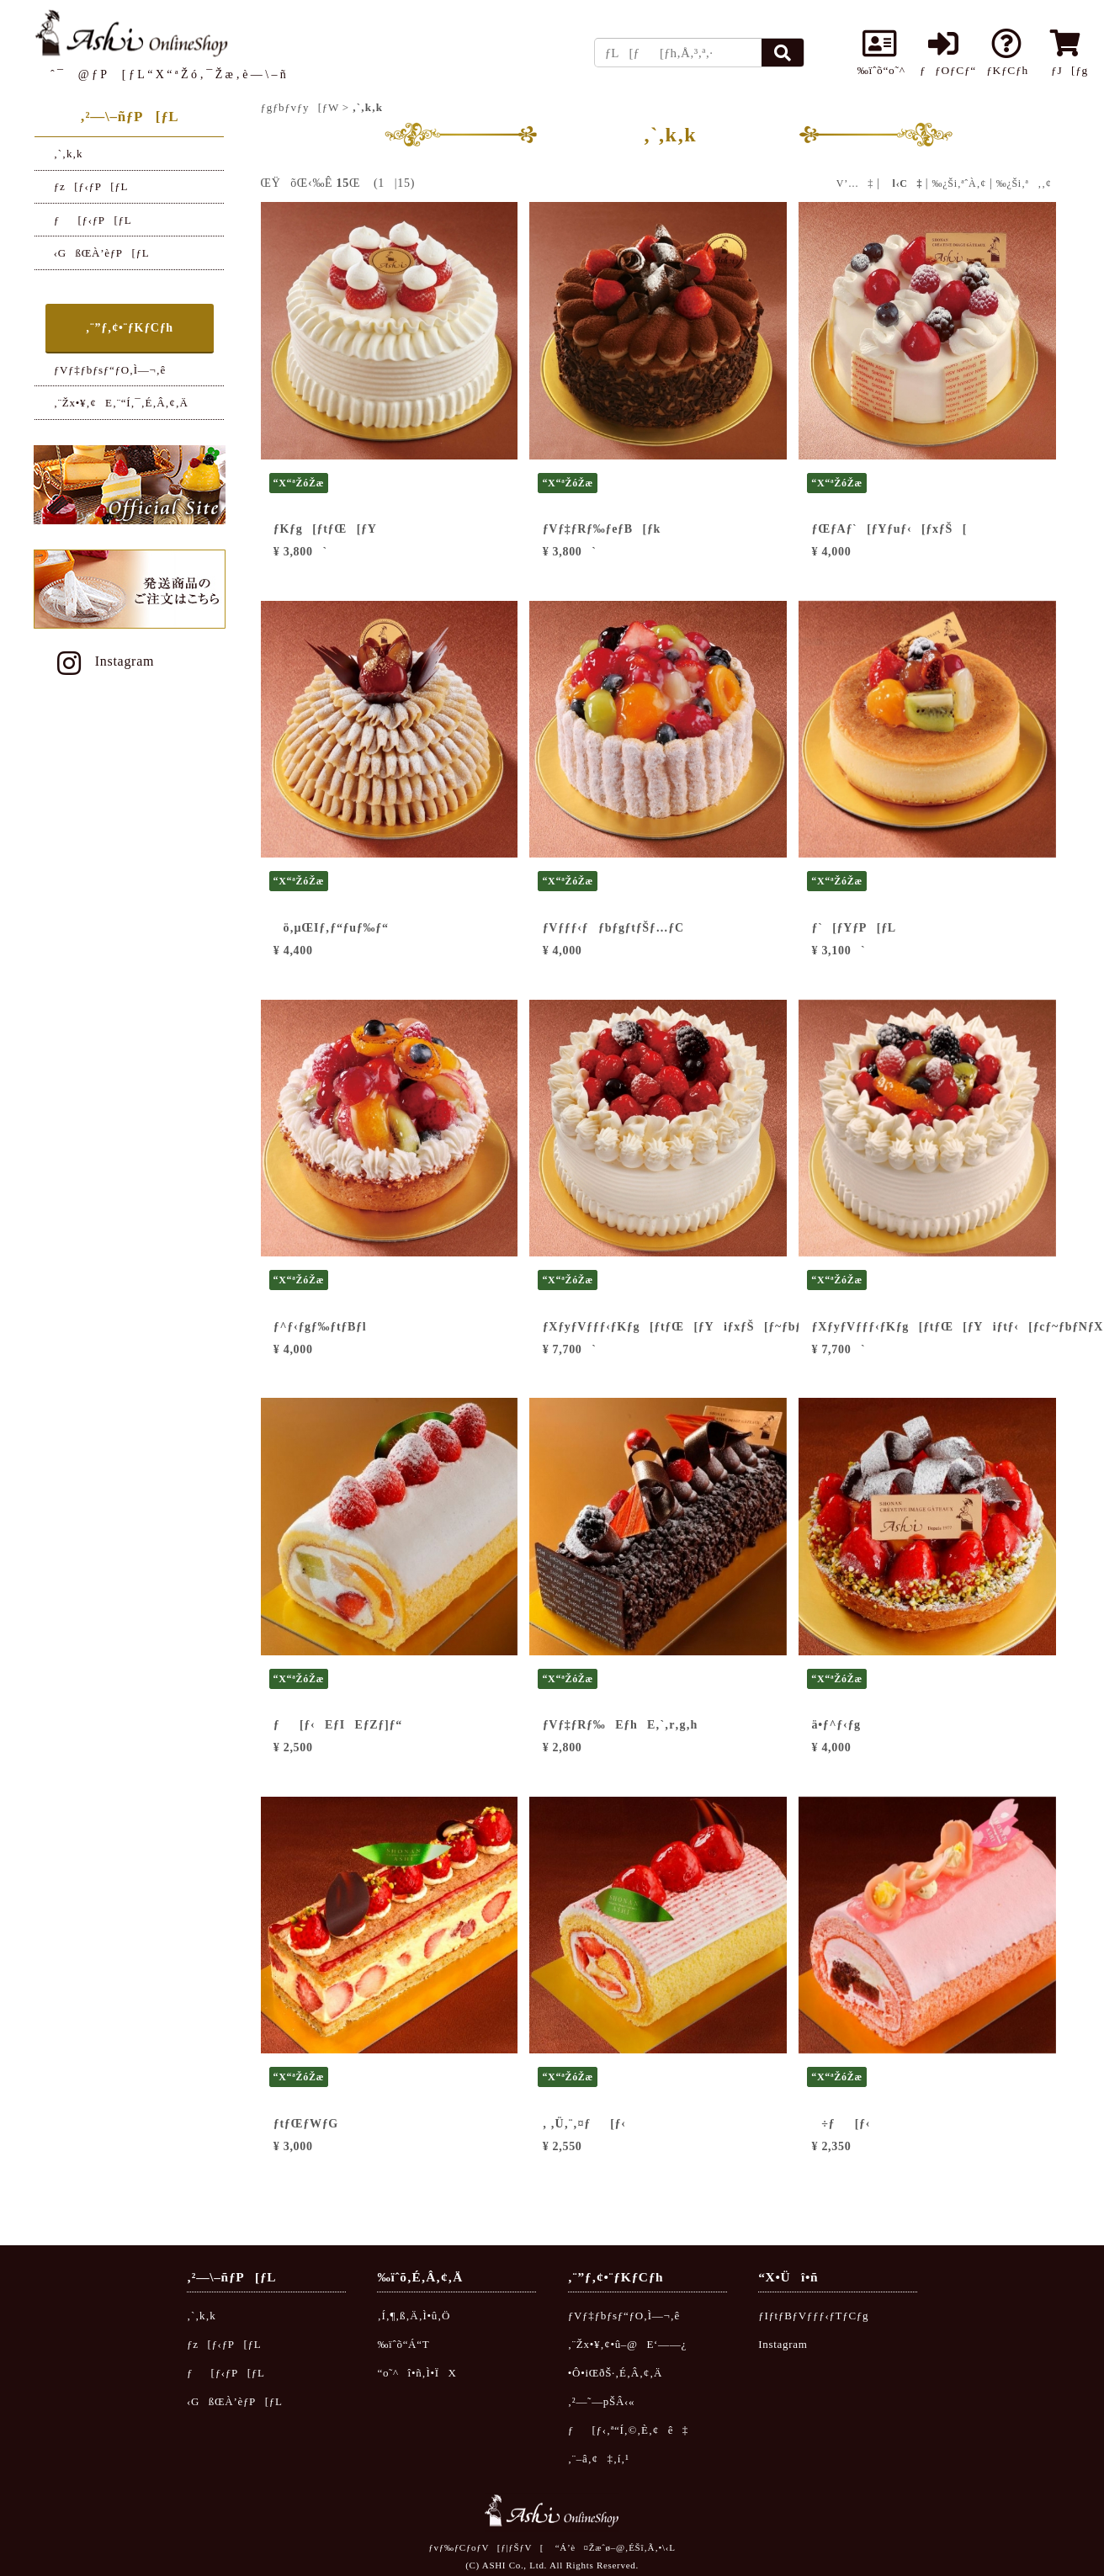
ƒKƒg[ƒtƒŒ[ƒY (325, 529)
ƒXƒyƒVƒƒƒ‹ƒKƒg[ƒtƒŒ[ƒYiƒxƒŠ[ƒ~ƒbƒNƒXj (692, 1326)
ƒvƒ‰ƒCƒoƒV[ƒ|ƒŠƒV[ (486, 2547)
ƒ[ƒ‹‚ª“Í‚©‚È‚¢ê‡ (628, 2430)
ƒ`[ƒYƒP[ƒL (854, 928)
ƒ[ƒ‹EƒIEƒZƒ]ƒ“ (337, 1724)
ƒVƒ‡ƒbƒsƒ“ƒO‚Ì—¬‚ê (110, 370)
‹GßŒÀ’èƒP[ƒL (102, 253)
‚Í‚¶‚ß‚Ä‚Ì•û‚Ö (413, 2315)
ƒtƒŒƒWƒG (305, 2123)
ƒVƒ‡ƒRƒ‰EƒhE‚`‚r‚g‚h (620, 1724)
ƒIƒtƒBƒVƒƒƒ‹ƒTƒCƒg (813, 2315)
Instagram (103, 661)
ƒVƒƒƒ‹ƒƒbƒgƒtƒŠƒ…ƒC (613, 928)
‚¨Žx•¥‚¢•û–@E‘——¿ (627, 2344)
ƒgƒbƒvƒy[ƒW (300, 107)
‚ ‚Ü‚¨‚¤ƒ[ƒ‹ (584, 2123)
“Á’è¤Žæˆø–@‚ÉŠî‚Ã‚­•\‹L (615, 2547)
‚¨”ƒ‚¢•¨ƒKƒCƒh (129, 327)
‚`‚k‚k (68, 153)
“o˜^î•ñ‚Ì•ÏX (416, 2372)
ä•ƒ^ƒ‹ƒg (836, 1724)
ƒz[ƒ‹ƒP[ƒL (91, 186)
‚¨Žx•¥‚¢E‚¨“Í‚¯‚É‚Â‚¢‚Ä (121, 402)
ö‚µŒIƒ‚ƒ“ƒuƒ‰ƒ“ (331, 928)
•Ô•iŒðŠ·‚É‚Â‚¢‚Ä (615, 2372)
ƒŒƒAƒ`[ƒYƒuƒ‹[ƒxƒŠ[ (890, 529)
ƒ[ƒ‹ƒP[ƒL (93, 220)
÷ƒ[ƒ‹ (841, 2123)
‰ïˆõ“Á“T (403, 2344)
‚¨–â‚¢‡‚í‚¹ (598, 2458)
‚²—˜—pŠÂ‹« (601, 2401)
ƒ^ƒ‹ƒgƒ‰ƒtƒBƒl (320, 1326)
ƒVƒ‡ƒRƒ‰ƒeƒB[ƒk (602, 529)
